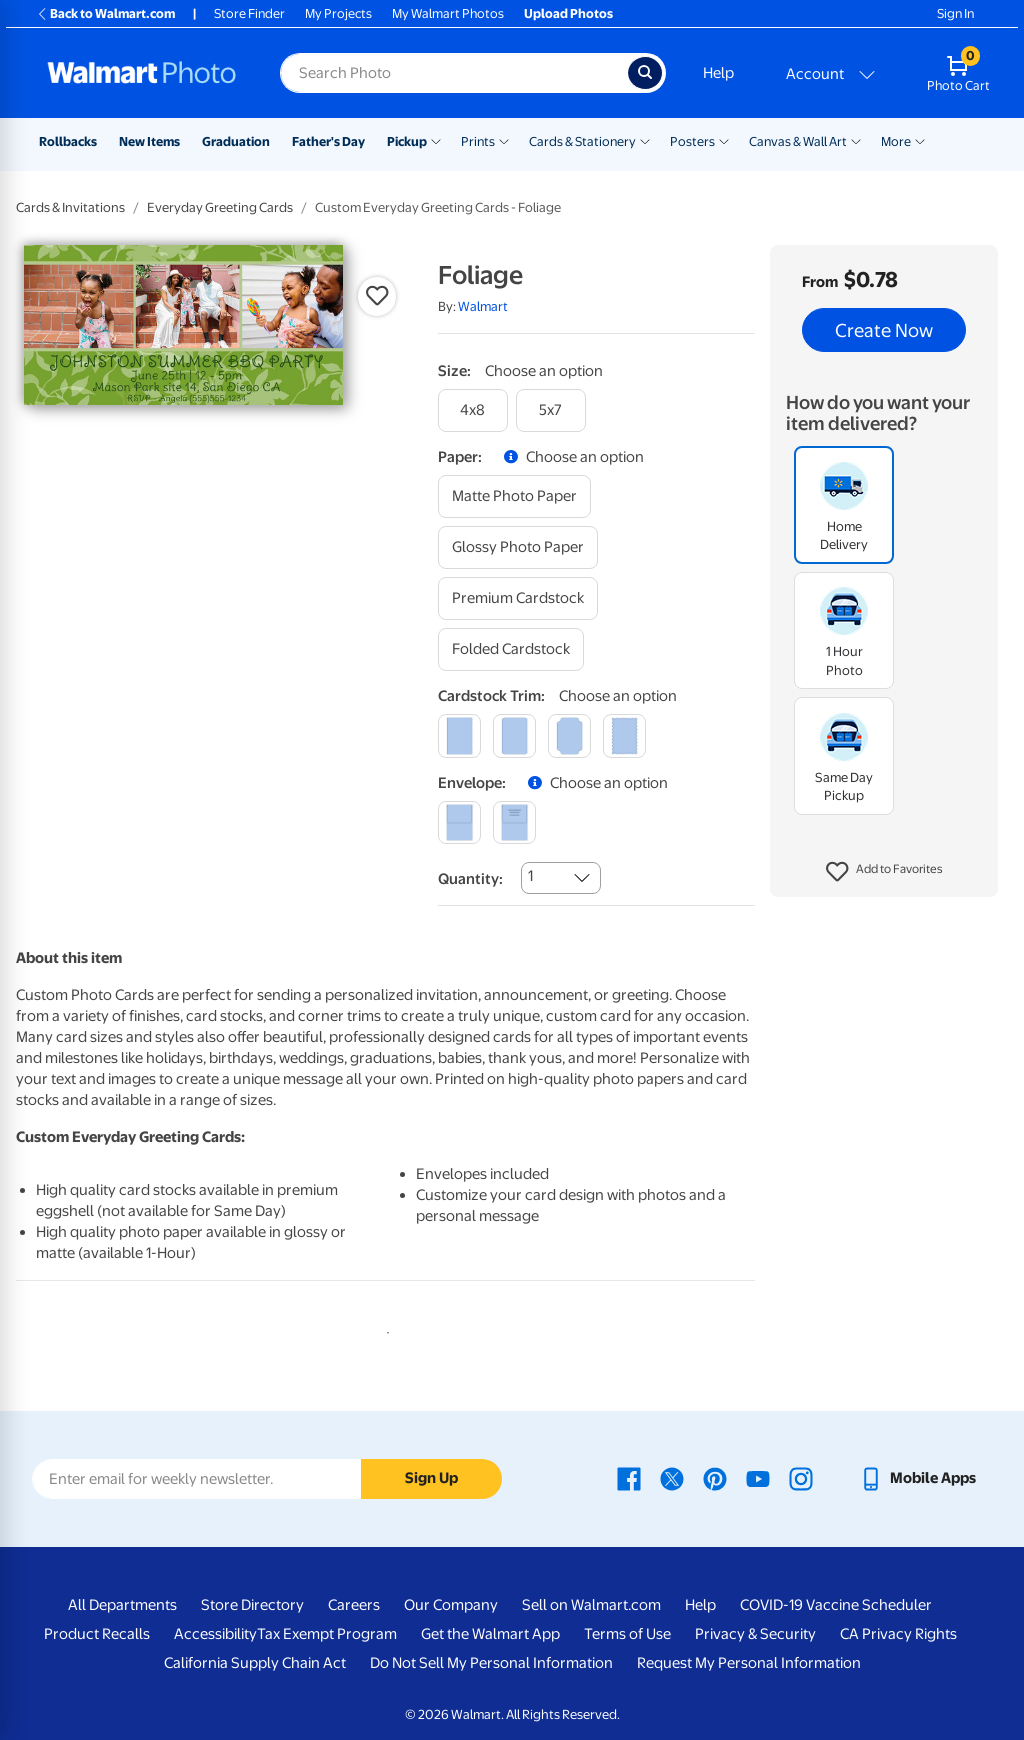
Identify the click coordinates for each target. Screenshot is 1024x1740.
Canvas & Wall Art (798, 141)
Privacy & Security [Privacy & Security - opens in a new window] (755, 1634)
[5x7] (551, 410)
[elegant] (569, 735)
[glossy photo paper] (518, 547)
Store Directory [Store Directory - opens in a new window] (252, 1605)
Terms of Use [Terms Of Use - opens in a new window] (627, 1634)
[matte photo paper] (514, 496)
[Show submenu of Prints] (504, 140)
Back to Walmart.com (105, 13)
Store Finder (249, 13)
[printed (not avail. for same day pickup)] (514, 822)
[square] (459, 735)
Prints (478, 141)
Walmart (483, 306)
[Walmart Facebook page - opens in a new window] (629, 1478)
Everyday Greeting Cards (220, 207)
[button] (884, 872)
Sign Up (431, 1478)
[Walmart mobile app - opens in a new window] (917, 1478)
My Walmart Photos (448, 13)
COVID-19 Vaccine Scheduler (836, 1605)
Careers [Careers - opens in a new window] (354, 1605)
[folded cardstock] (511, 649)
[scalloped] (624, 735)
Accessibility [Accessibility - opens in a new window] (215, 1634)
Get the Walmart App (490, 1634)
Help (718, 73)
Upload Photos (568, 13)
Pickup (407, 141)
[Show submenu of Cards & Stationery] (645, 140)
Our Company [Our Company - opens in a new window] (451, 1605)
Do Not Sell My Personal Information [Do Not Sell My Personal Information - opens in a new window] (491, 1663)
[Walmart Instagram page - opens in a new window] (801, 1478)
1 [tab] (384, 1329)
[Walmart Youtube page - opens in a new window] (758, 1478)
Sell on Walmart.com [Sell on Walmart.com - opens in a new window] (591, 1605)
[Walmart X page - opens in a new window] (672, 1478)
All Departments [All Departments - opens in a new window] (122, 1605)
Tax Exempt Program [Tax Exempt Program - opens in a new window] (327, 1634)
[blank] (459, 822)
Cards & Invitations (70, 207)
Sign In (955, 13)
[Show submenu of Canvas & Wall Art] (856, 140)
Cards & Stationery (582, 141)
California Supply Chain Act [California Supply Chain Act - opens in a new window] (255, 1663)
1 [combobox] (530, 876)
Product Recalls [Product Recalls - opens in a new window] (97, 1634)
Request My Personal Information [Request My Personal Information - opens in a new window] (749, 1663)
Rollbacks (68, 141)
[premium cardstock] (518, 598)
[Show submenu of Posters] (724, 140)
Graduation (236, 141)
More (896, 141)
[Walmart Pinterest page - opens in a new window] (715, 1478)
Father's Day (328, 141)
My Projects (338, 13)
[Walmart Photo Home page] (142, 73)
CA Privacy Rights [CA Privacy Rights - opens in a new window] (898, 1634)
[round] (514, 735)
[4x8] (473, 410)
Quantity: (470, 879)
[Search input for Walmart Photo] (454, 73)
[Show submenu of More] (920, 140)
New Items (149, 141)
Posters (692, 141)
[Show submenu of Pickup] (436, 140)
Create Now (884, 330)
